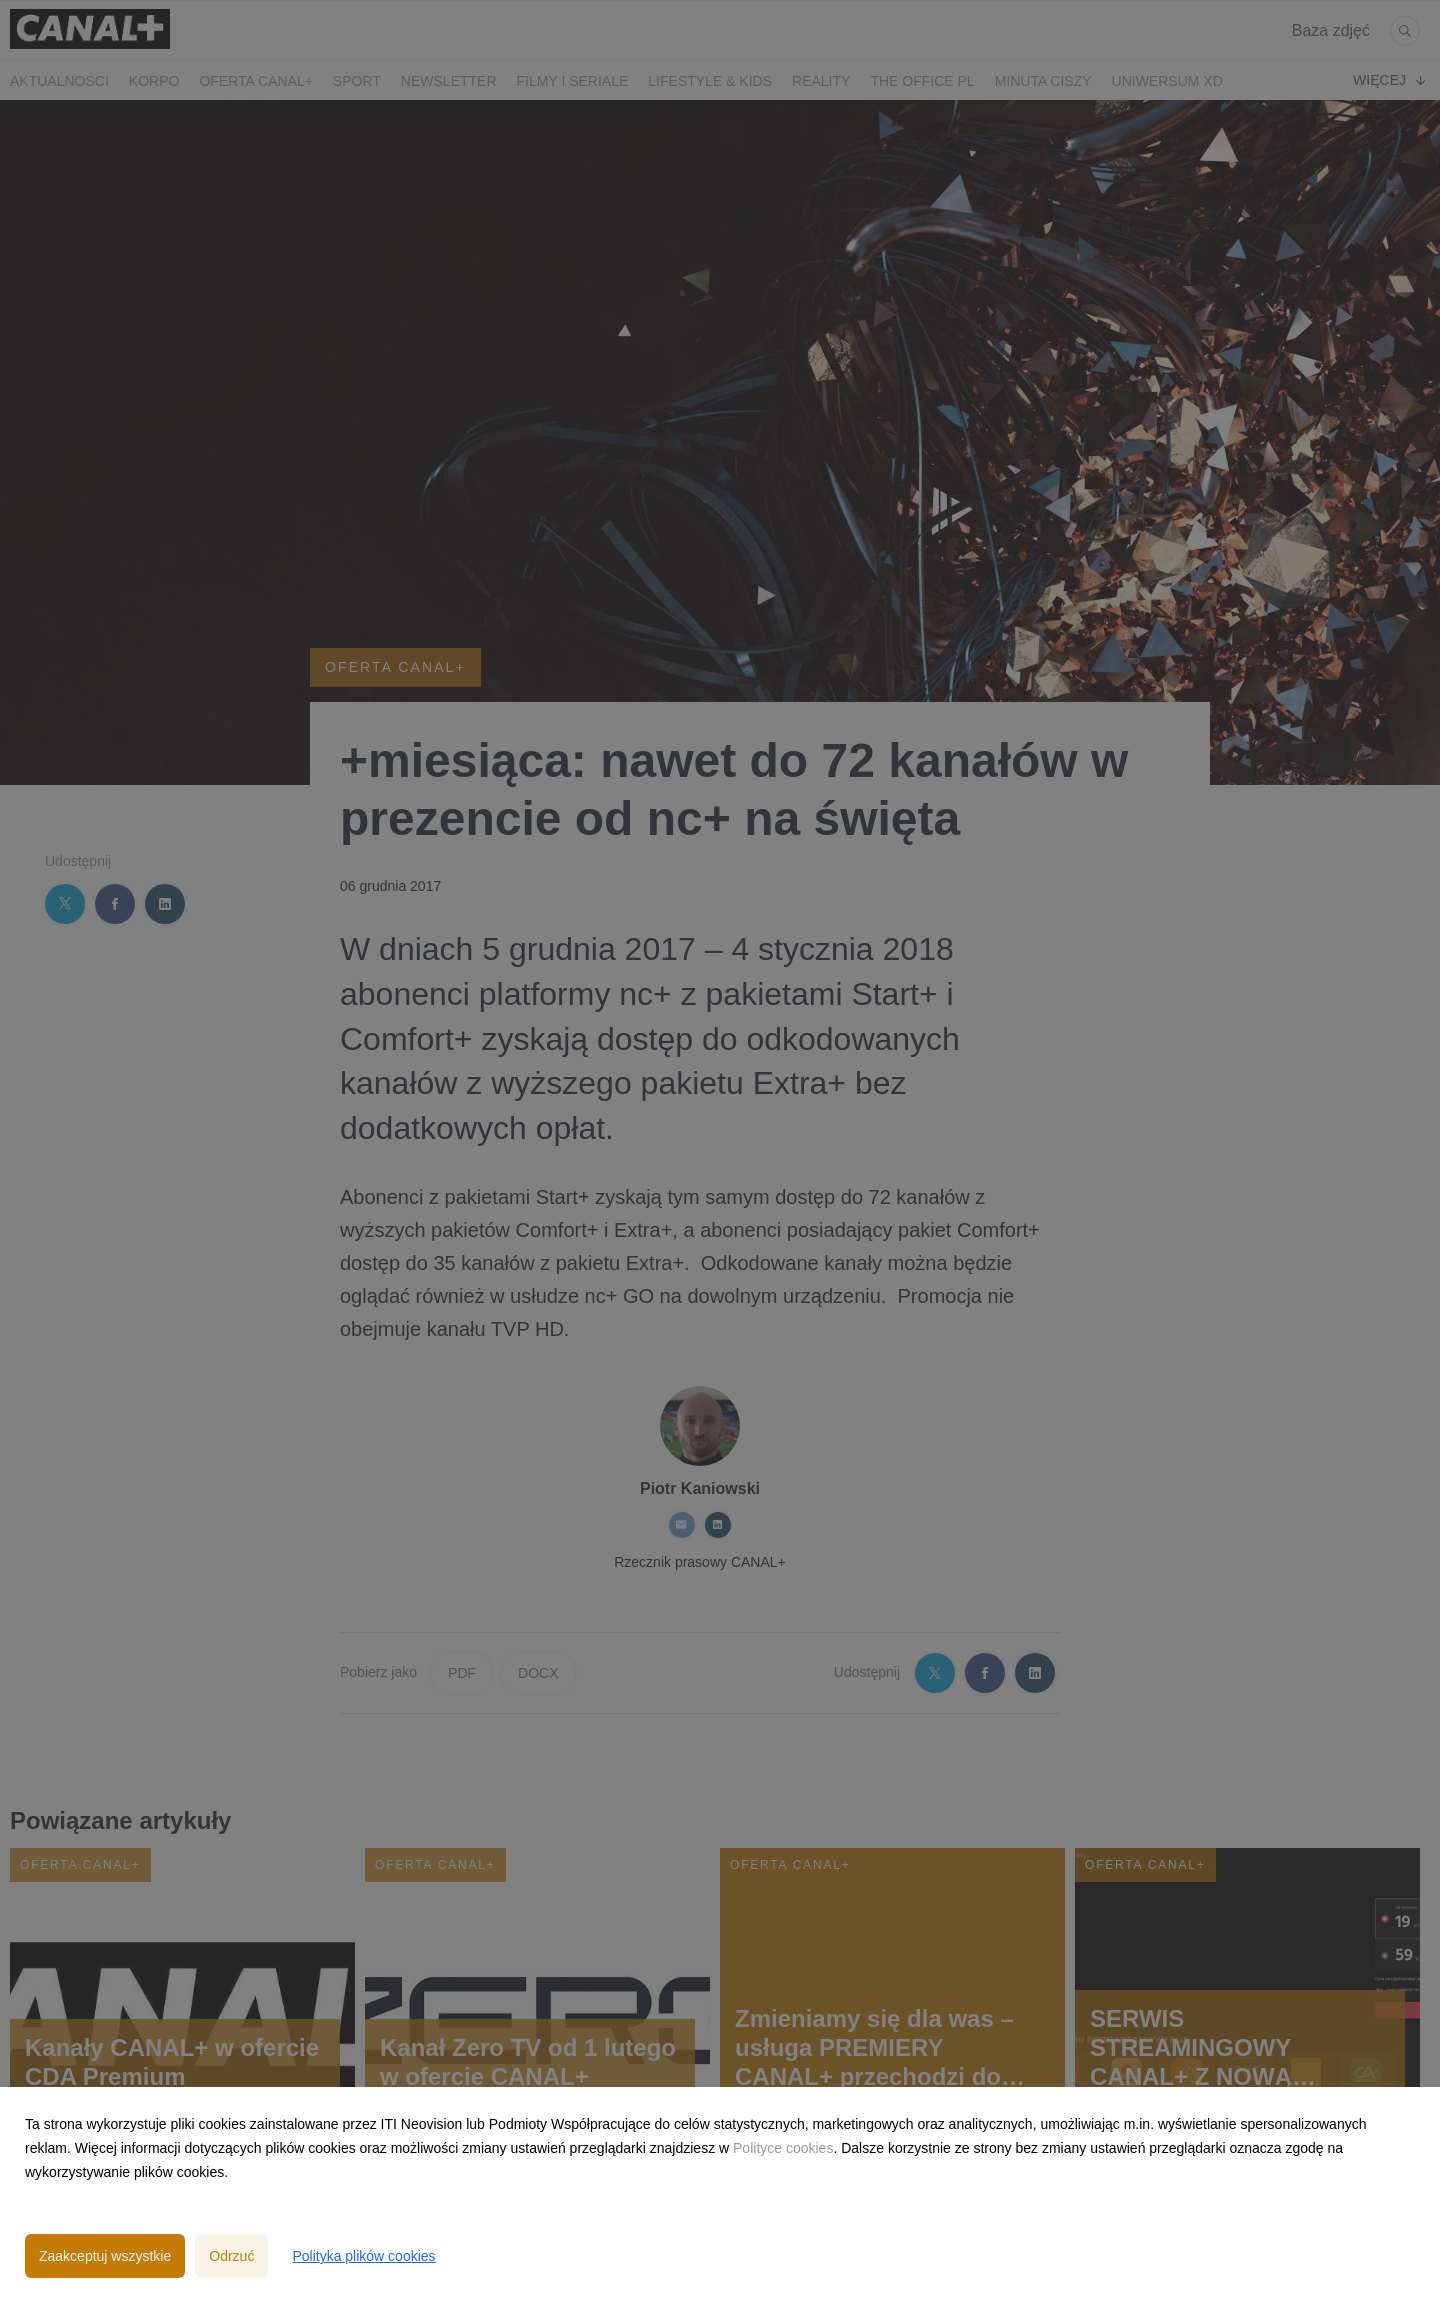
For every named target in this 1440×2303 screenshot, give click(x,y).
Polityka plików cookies (363, 2256)
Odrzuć (231, 2256)
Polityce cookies (783, 2148)
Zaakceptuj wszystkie (105, 2256)
